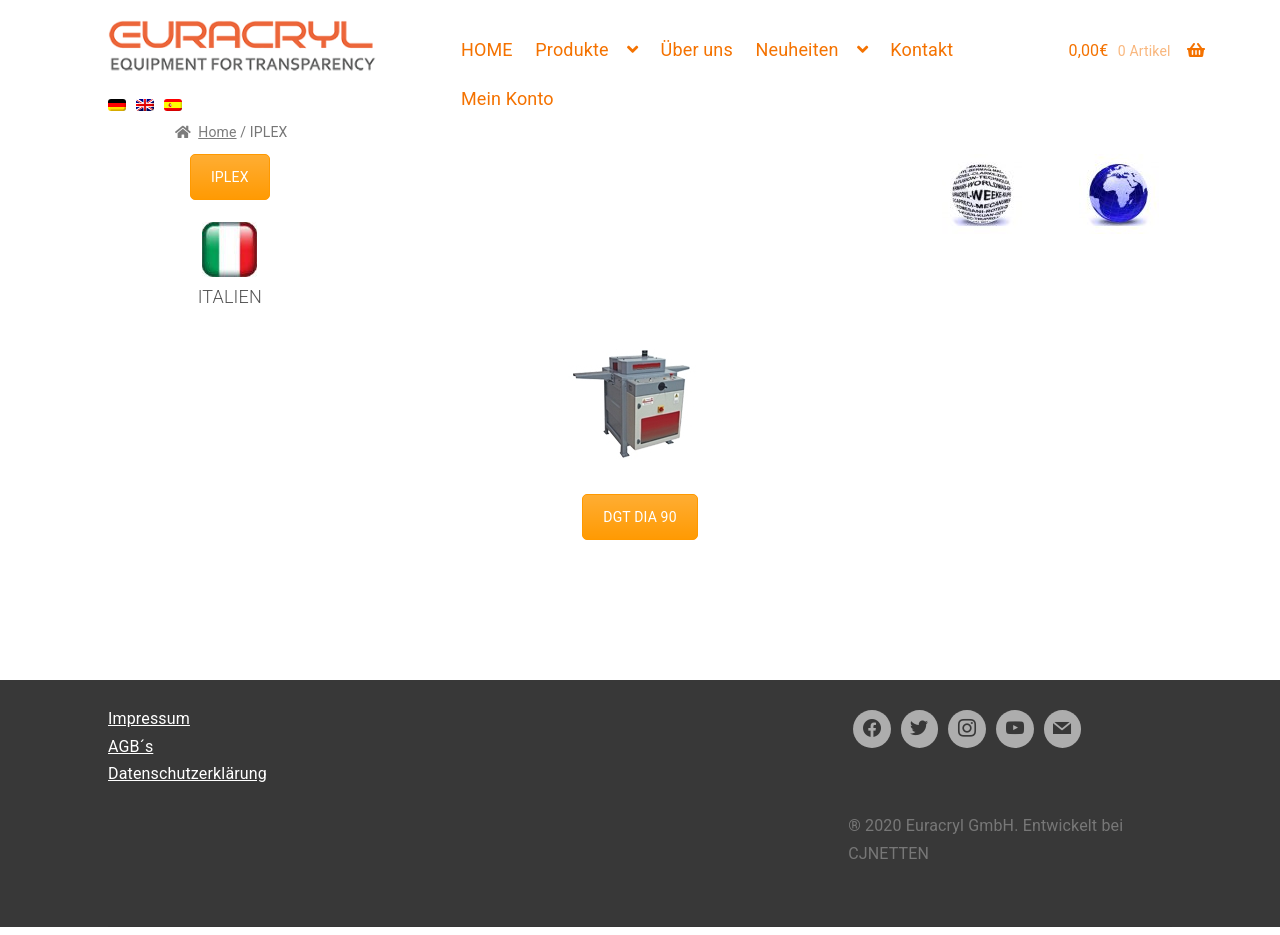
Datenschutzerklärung (187, 773)
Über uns (697, 49)
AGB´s (130, 746)
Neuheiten (797, 49)
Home (217, 132)
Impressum (149, 718)
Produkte (571, 49)
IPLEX (230, 177)
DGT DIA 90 (639, 517)
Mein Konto (507, 98)
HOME (487, 49)
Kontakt (921, 49)
